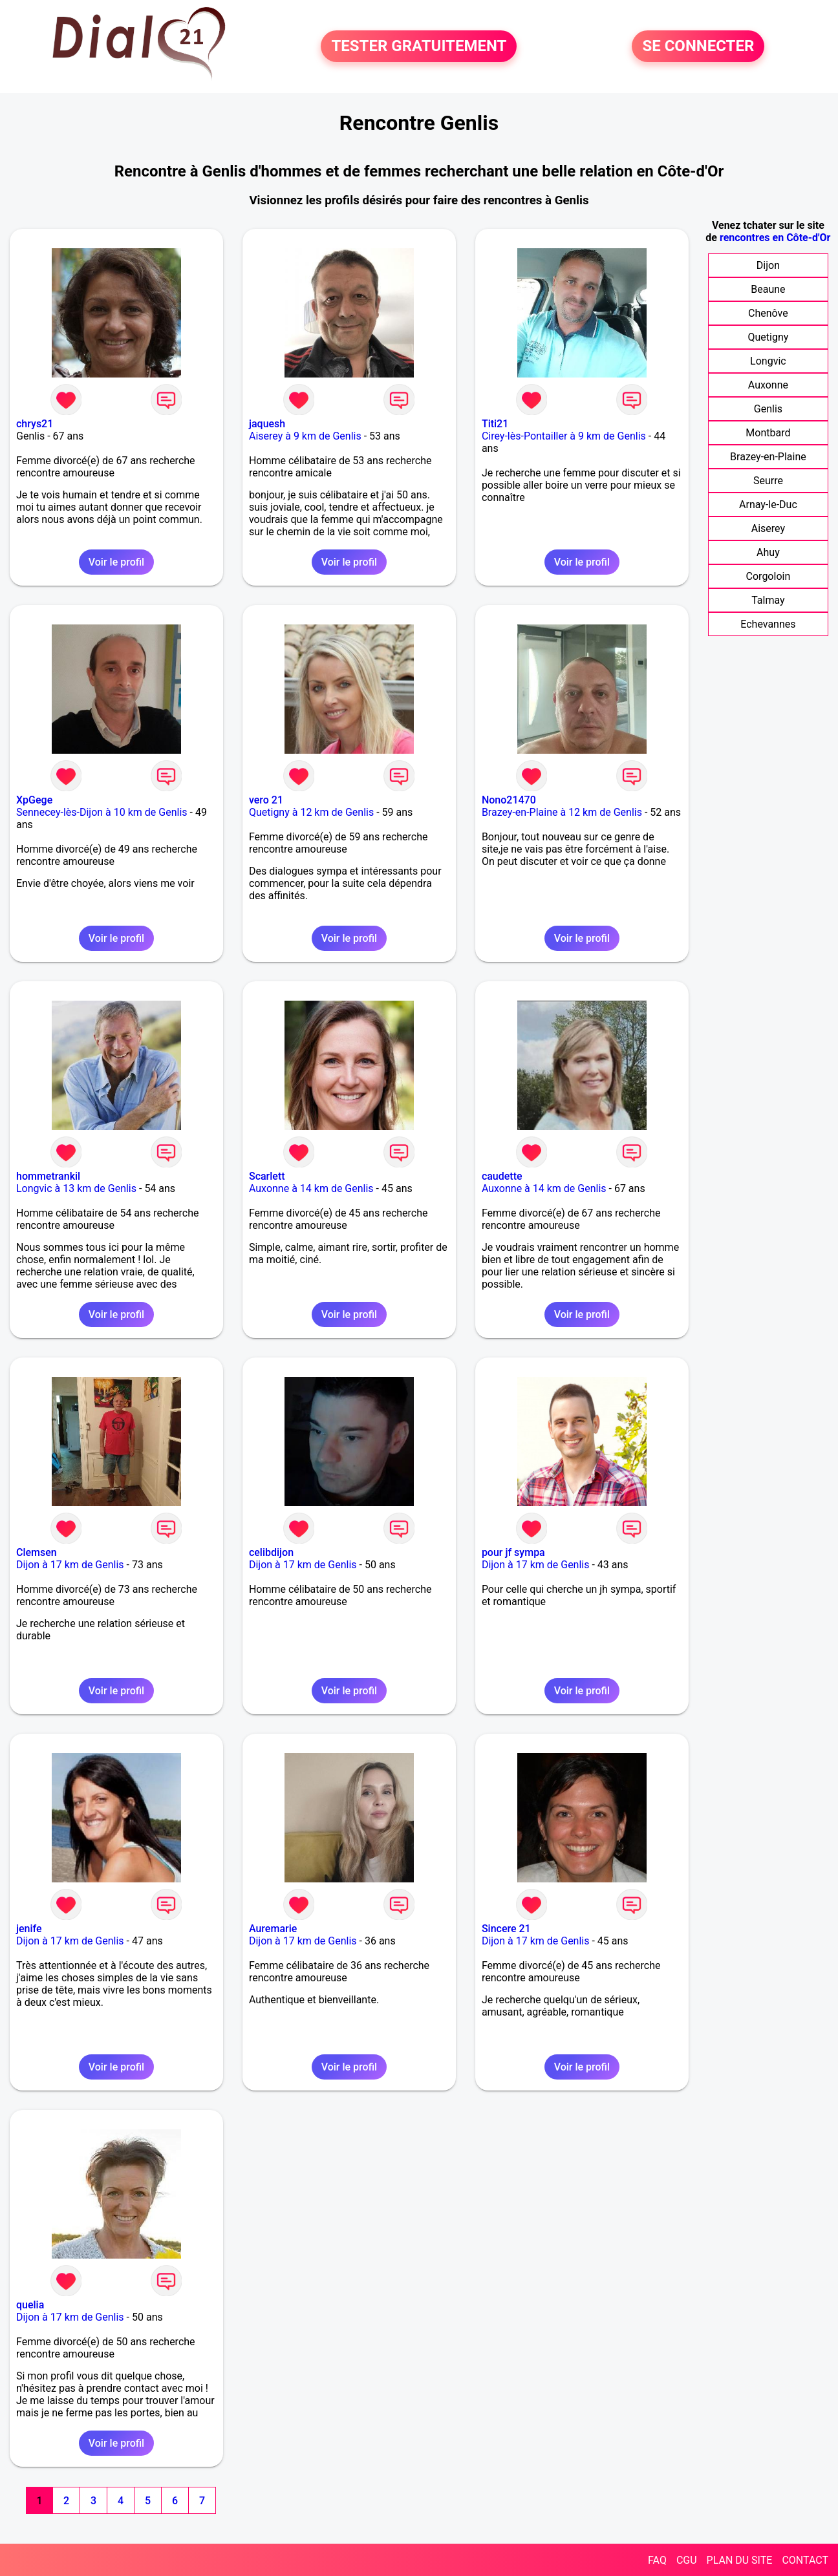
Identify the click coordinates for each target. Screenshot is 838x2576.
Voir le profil (116, 562)
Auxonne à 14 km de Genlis (311, 1188)
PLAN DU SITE (740, 2560)
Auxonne (768, 385)
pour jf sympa (513, 1552)
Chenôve (768, 313)
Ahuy (768, 552)
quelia (30, 2305)
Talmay (767, 600)
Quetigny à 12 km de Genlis (311, 812)
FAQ (657, 2560)
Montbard (768, 433)
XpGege (34, 800)
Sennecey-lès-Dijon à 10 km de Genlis (102, 812)
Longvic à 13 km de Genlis (76, 1188)
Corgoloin (768, 576)
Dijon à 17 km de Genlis (70, 1565)
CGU (686, 2560)
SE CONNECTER (698, 46)
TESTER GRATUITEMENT (418, 46)
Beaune (768, 289)
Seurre (768, 480)
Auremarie (273, 1928)
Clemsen (36, 1552)
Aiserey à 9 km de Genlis (305, 436)
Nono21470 (509, 800)
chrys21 (34, 424)
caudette (502, 1176)
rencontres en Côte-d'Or (775, 237)
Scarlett (267, 1176)
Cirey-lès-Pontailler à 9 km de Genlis (564, 436)
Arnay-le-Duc (768, 504)
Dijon (768, 265)
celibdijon (271, 1552)
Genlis (768, 409)
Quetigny (767, 337)
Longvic (768, 361)
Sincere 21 (506, 1928)
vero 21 (266, 800)
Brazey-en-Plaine (768, 457)
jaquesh (267, 424)
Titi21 (495, 424)
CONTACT (805, 2560)
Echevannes (767, 624)
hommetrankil (48, 1176)
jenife (29, 1928)
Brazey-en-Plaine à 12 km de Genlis (562, 812)
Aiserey (768, 528)
